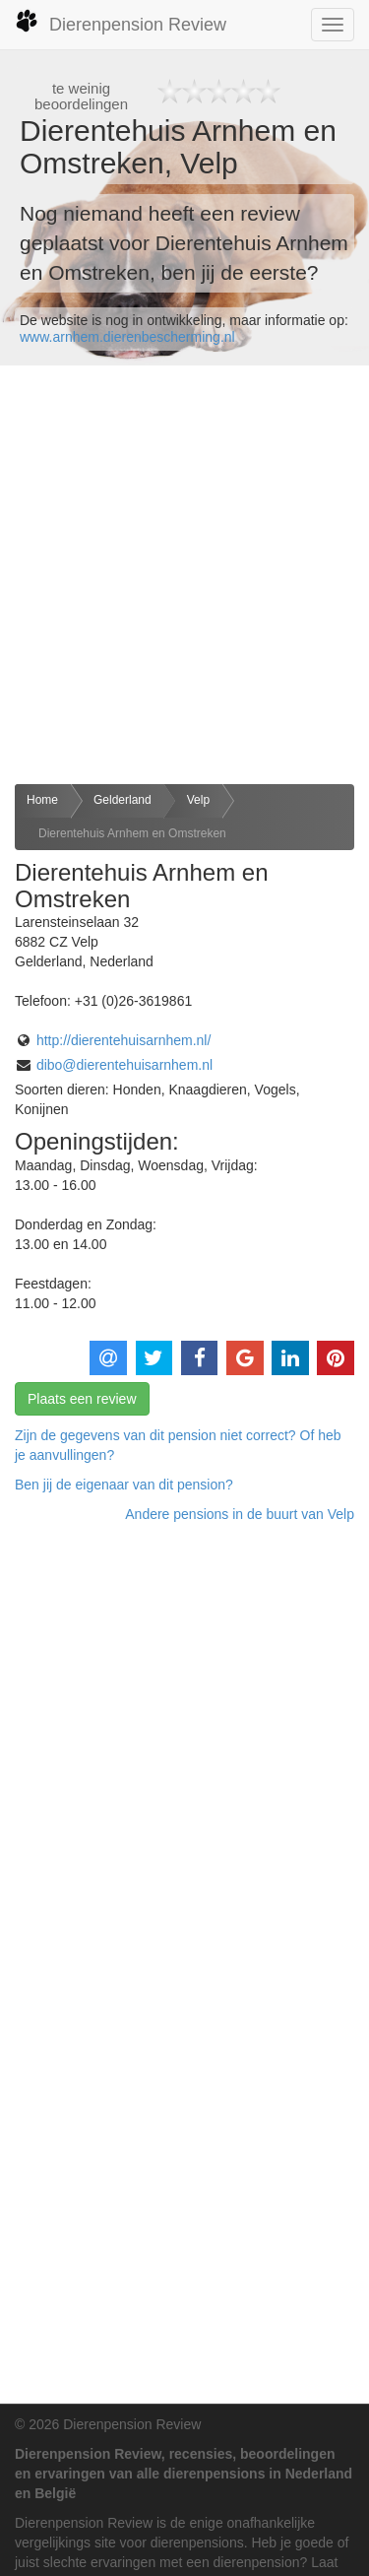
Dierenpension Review (120, 21)
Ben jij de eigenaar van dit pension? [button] (124, 1484)
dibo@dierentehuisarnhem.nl (124, 1065)
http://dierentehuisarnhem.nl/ (123, 1040)
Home (42, 800)
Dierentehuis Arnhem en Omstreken (132, 833)
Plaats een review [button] (82, 1399)
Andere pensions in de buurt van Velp (239, 1514)
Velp (198, 800)
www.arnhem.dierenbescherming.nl (127, 337)
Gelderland (122, 800)
